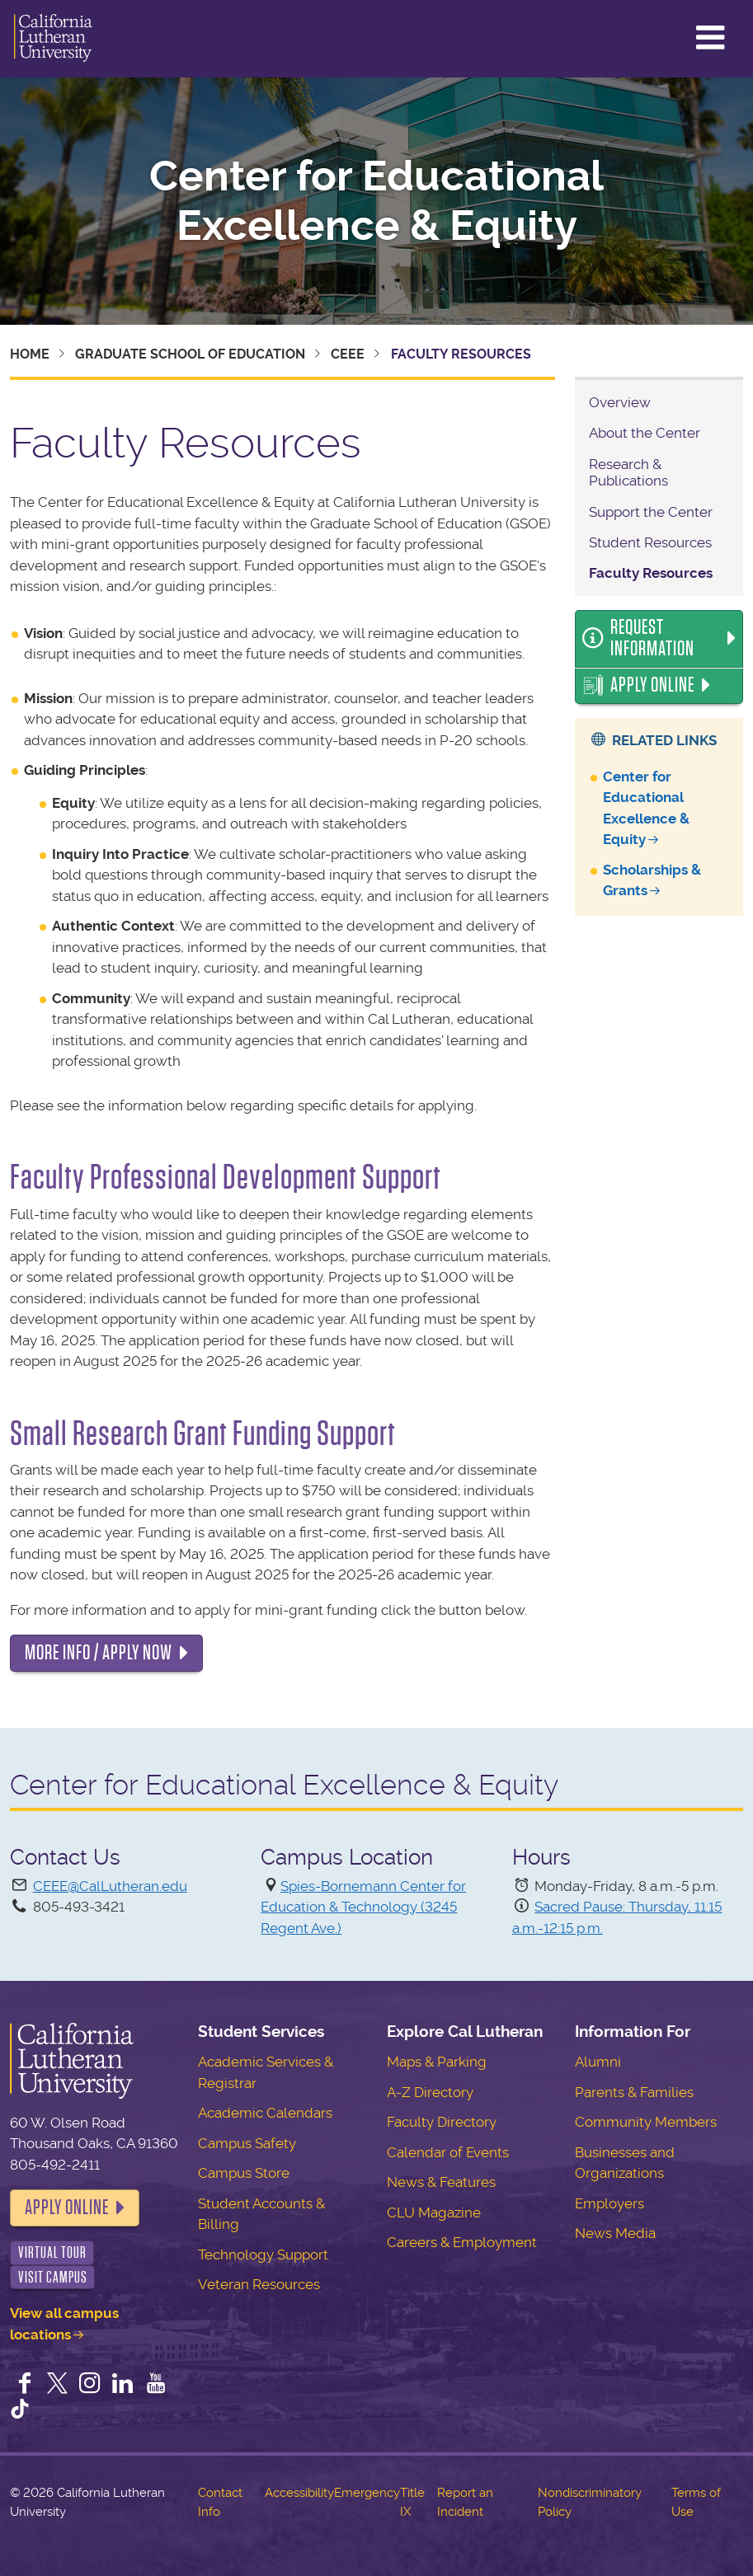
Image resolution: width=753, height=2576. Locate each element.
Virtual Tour (52, 2252)
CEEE (348, 354)
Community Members (646, 2122)
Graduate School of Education (190, 354)
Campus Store (243, 2173)
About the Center (644, 433)
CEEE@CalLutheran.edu (110, 1886)
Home (29, 354)
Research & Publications (628, 472)
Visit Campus (52, 2277)
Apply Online (652, 685)
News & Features (441, 2182)
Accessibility (299, 2492)
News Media (615, 2233)
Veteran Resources (259, 2284)
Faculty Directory (442, 2122)
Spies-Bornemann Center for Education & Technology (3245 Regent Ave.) (363, 1907)
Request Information (652, 638)
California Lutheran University (53, 38)
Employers (609, 2203)
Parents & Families (634, 2092)
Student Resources (650, 542)
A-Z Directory (430, 2092)
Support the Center (651, 512)
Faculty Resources (651, 573)
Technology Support (263, 2254)
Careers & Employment (462, 2242)
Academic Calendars (265, 2112)
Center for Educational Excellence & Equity (376, 201)
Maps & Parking (437, 2061)
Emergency (367, 2492)
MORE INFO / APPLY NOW (98, 1652)
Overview (620, 402)
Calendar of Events (448, 2152)
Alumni (598, 2061)
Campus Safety (247, 2143)
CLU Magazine (434, 2212)
